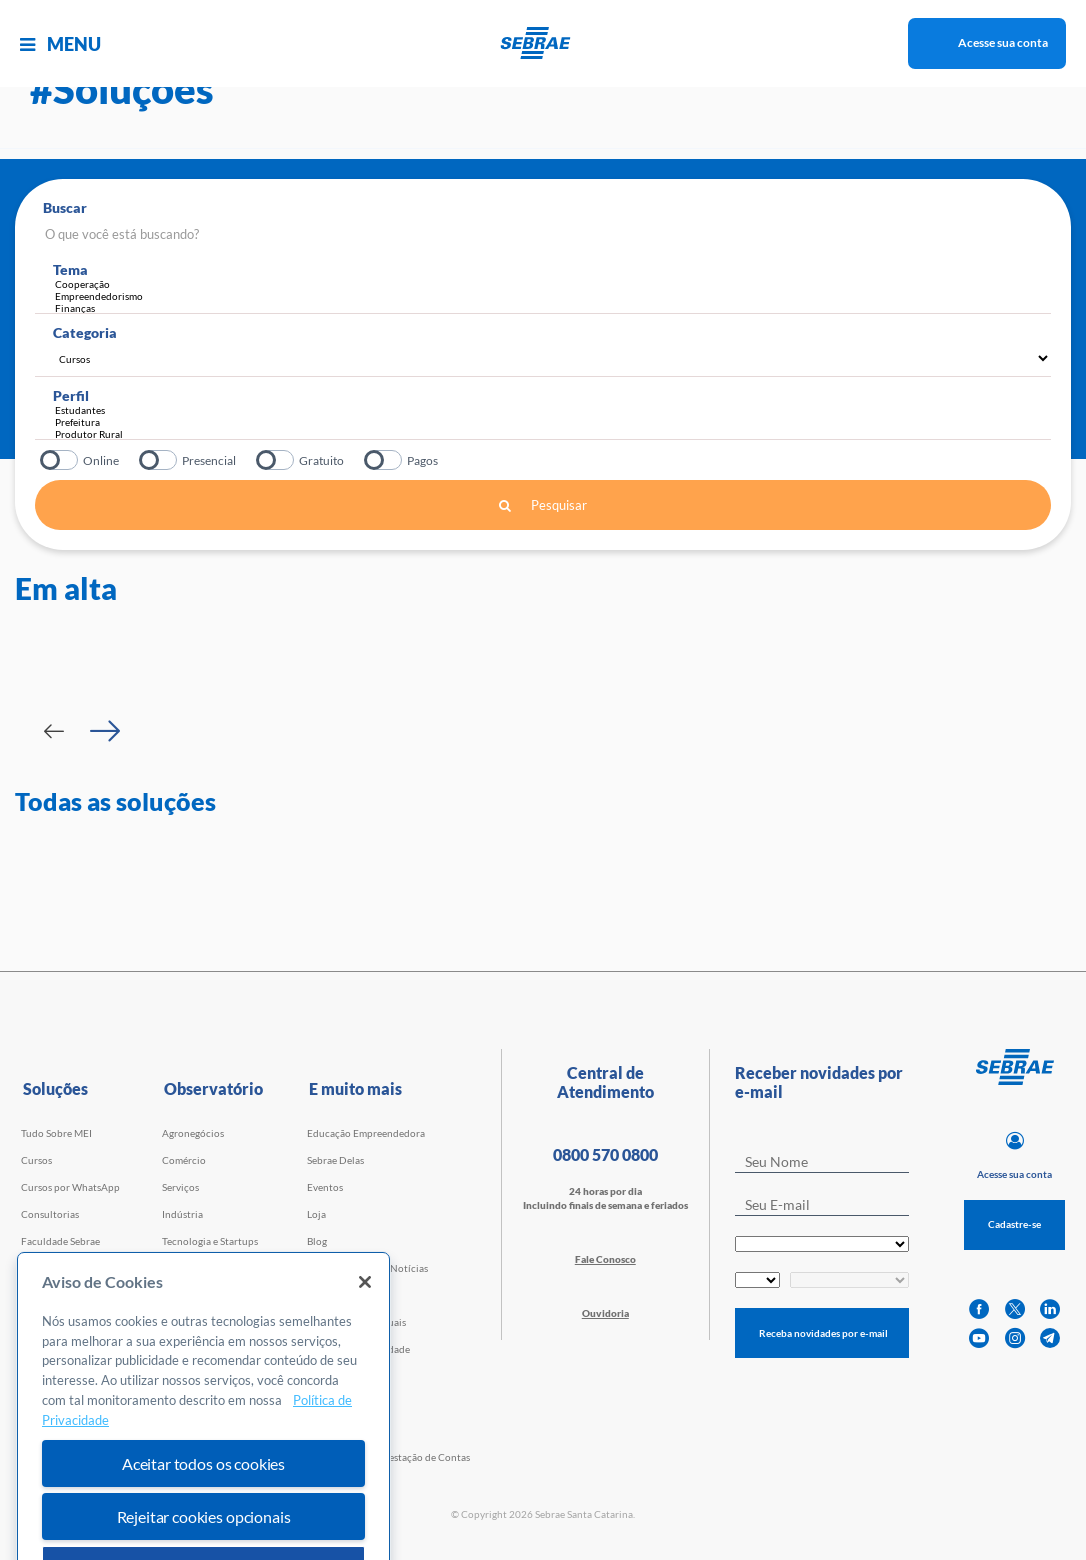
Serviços (180, 1187)
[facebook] (979, 1309)
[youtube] (979, 1338)
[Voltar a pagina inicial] (543, 43)
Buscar (65, 207)
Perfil (71, 395)
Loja (316, 1214)
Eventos (325, 1187)
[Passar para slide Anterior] (54, 731)
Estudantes (548, 410)
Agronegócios (193, 1133)
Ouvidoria (605, 1313)
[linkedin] (1050, 1309)
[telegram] (1050, 1338)
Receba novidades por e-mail (823, 1333)
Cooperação (553, 284)
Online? (60, 460)
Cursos (36, 1160)
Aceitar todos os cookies (203, 1500)
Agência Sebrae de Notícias (367, 1268)
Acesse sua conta (1003, 42)
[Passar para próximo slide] (105, 731)
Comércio (184, 1160)
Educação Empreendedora (366, 1133)
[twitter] (1015, 1309)
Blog (317, 1241)
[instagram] (1015, 1338)
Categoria (85, 332)
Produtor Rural (548, 434)
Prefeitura (548, 422)
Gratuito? (276, 460)
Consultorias (50, 1214)
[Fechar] (365, 1319)
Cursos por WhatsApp (70, 1187)
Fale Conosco (605, 1259)
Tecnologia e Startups (210, 1241)
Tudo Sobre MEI (56, 1133)
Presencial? (159, 460)
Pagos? (384, 460)
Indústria (182, 1214)
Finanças (553, 308)
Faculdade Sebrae (60, 1241)
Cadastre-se (1014, 1224)
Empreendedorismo (553, 296)
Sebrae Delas (335, 1160)
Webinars (42, 1268)
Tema (70, 269)
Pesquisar (543, 505)
